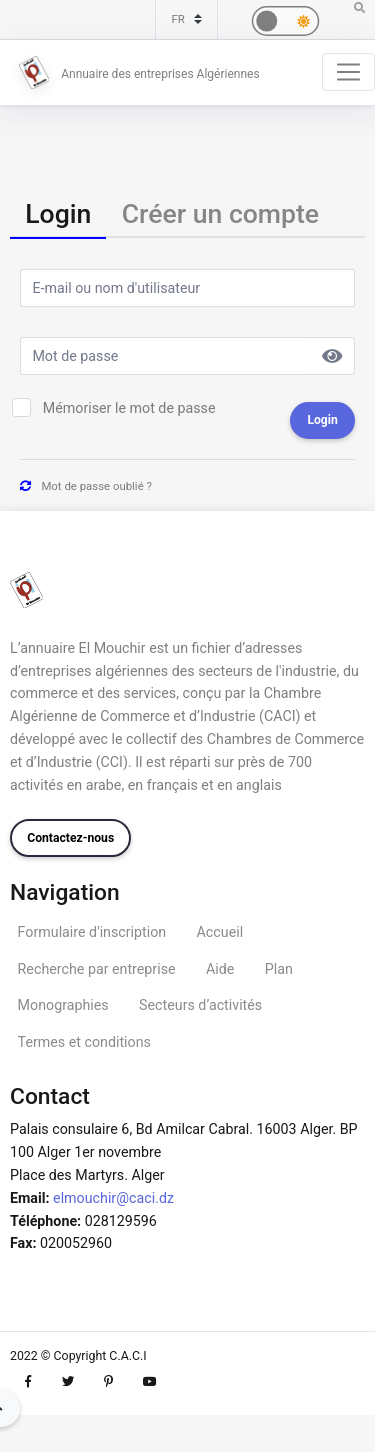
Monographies (63, 1005)
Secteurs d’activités (200, 1005)
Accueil (220, 932)
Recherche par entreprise (97, 969)
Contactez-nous (70, 838)
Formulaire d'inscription (92, 932)
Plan (279, 969)
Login (322, 420)
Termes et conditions (84, 1042)
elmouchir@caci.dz (113, 1198)
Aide (220, 969)
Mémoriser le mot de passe (129, 408)
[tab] (58, 214)
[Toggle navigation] (348, 72)
